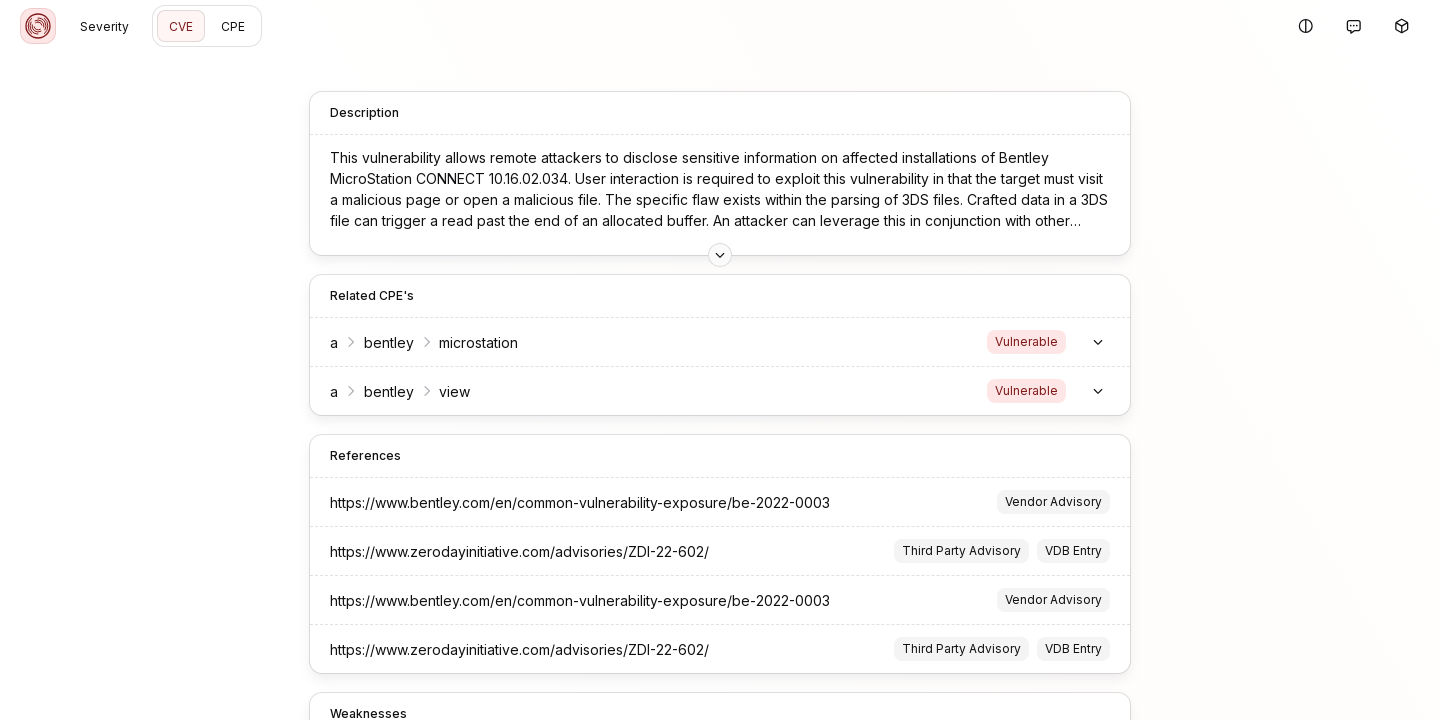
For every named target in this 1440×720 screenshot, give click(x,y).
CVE (181, 26)
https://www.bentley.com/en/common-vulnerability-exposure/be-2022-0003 (580, 502)
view (454, 391)
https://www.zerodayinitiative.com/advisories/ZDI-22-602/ (519, 551)
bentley (389, 342)
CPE (233, 26)
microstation (478, 342)
